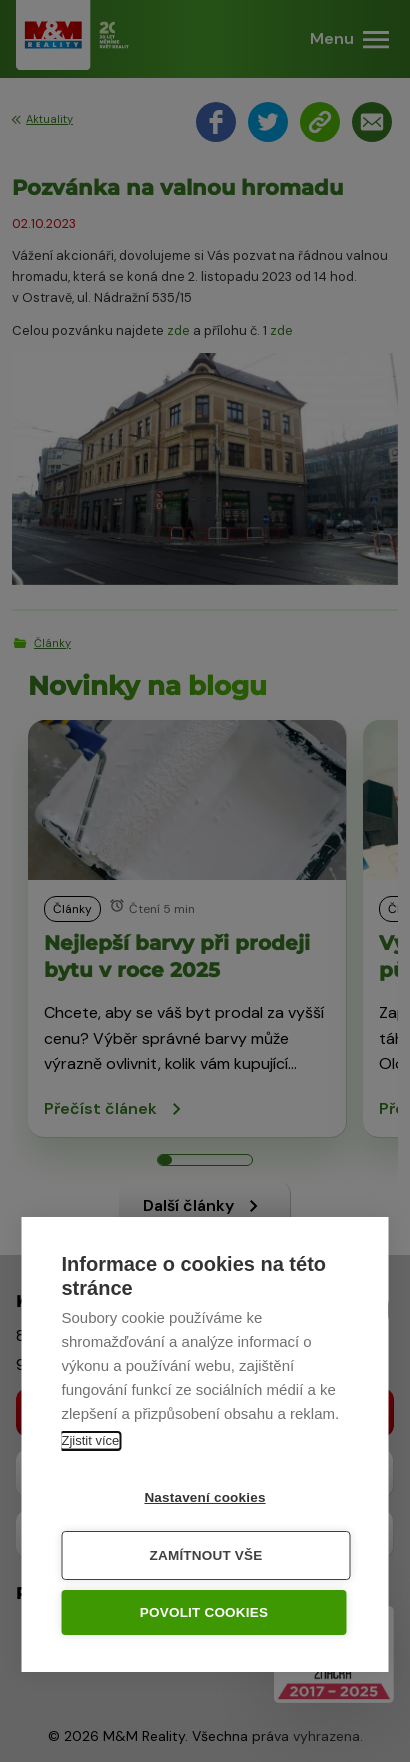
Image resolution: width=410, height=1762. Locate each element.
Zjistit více (91, 1441)
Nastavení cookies (204, 1498)
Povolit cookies (204, 1613)
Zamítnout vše (206, 1556)
